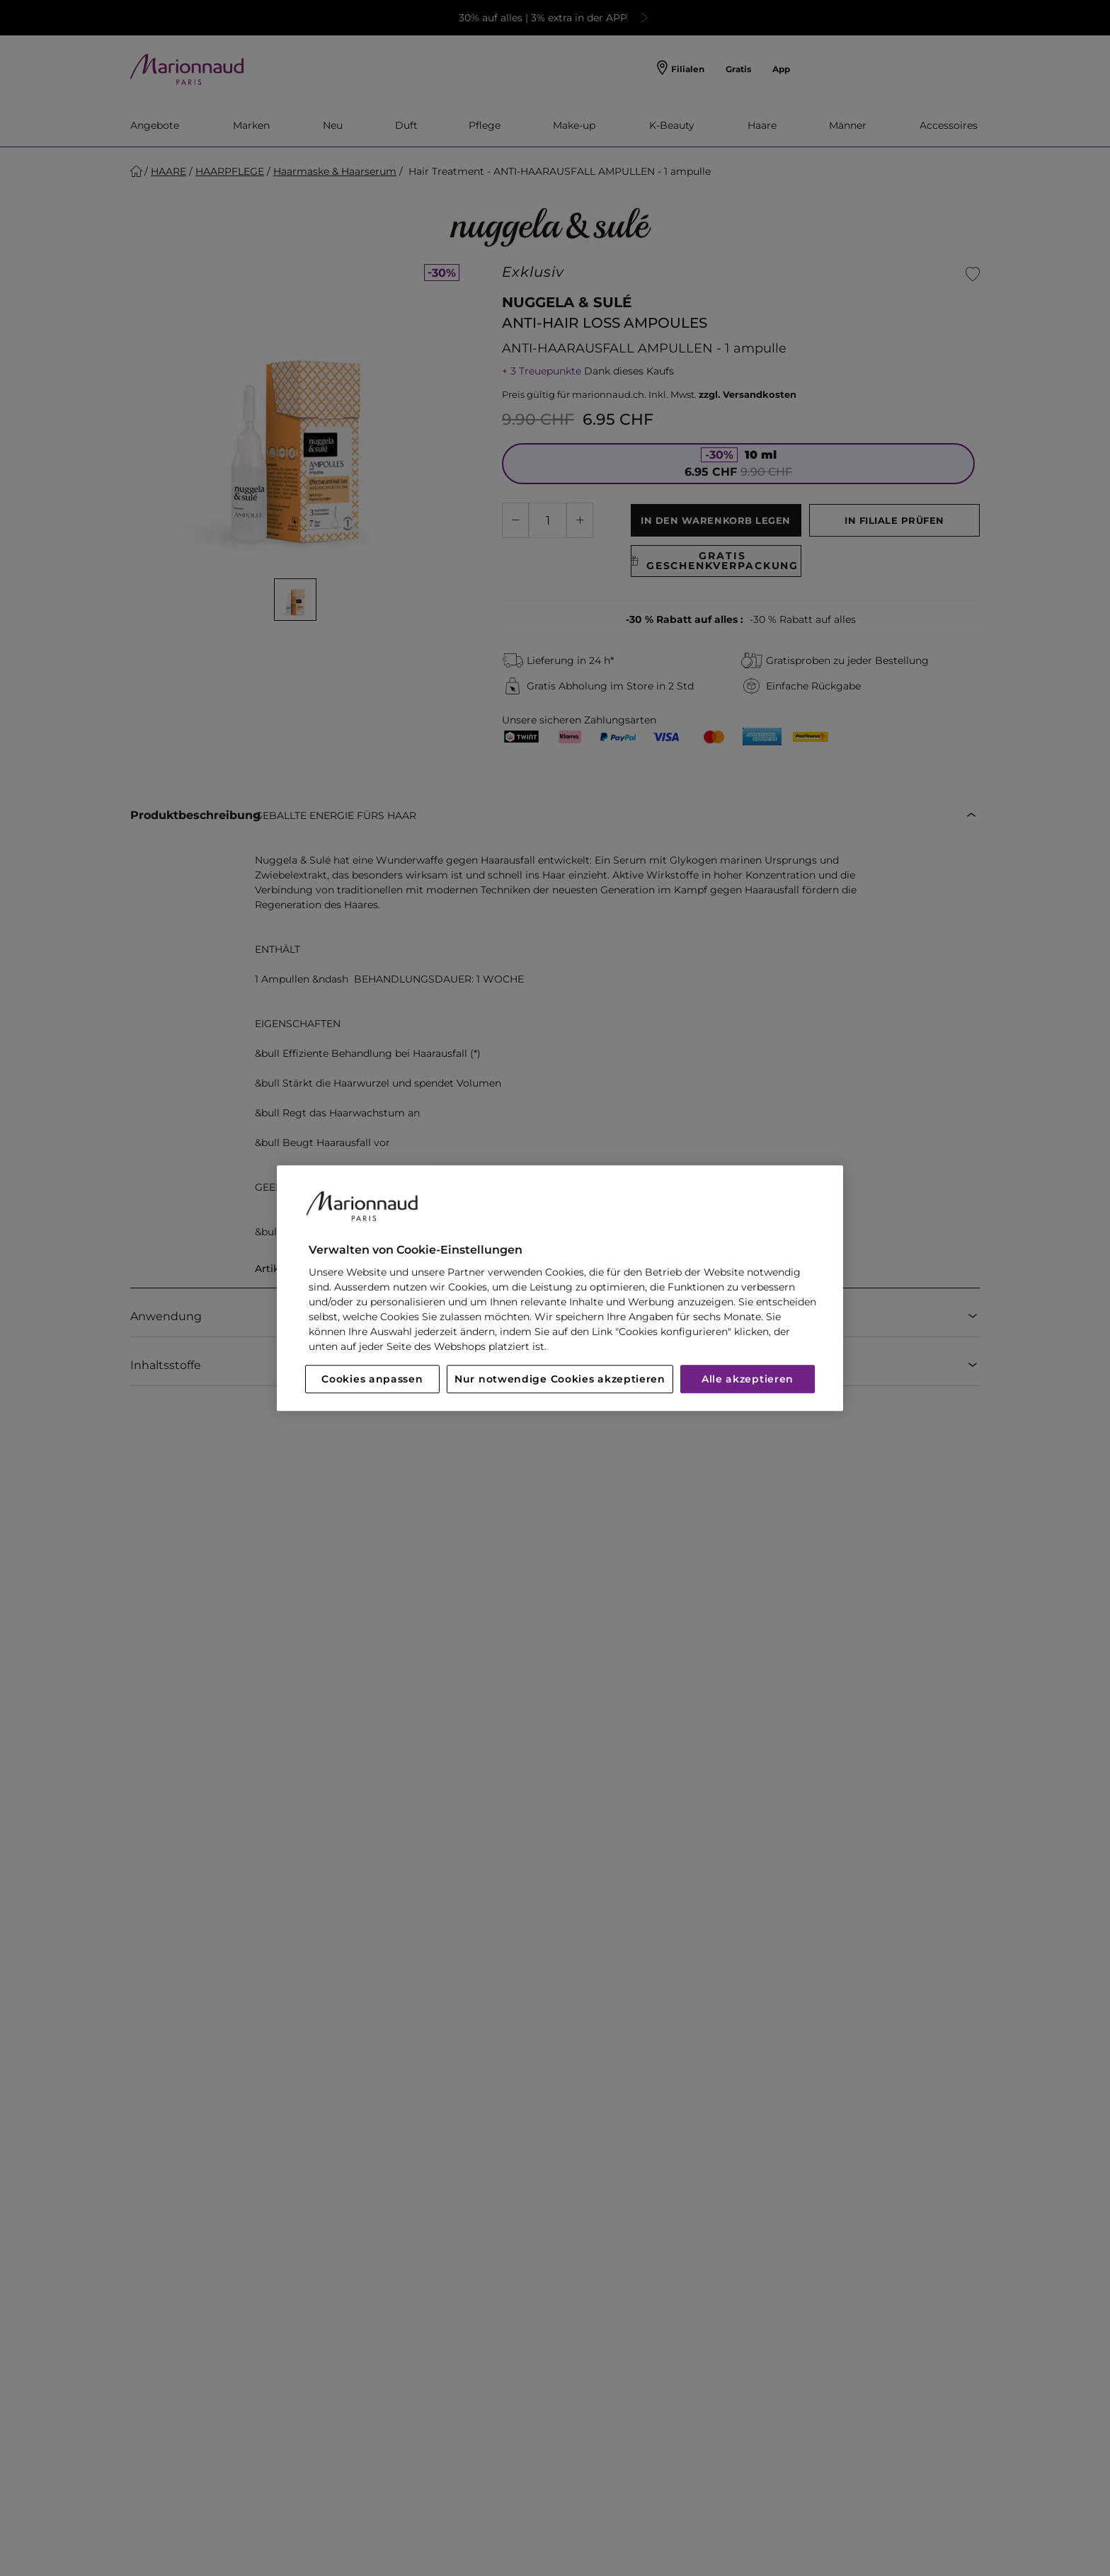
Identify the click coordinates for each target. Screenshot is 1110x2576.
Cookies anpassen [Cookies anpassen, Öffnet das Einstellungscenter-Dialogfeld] (372, 1379)
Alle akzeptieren (748, 1379)
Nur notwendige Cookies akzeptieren (559, 1379)
